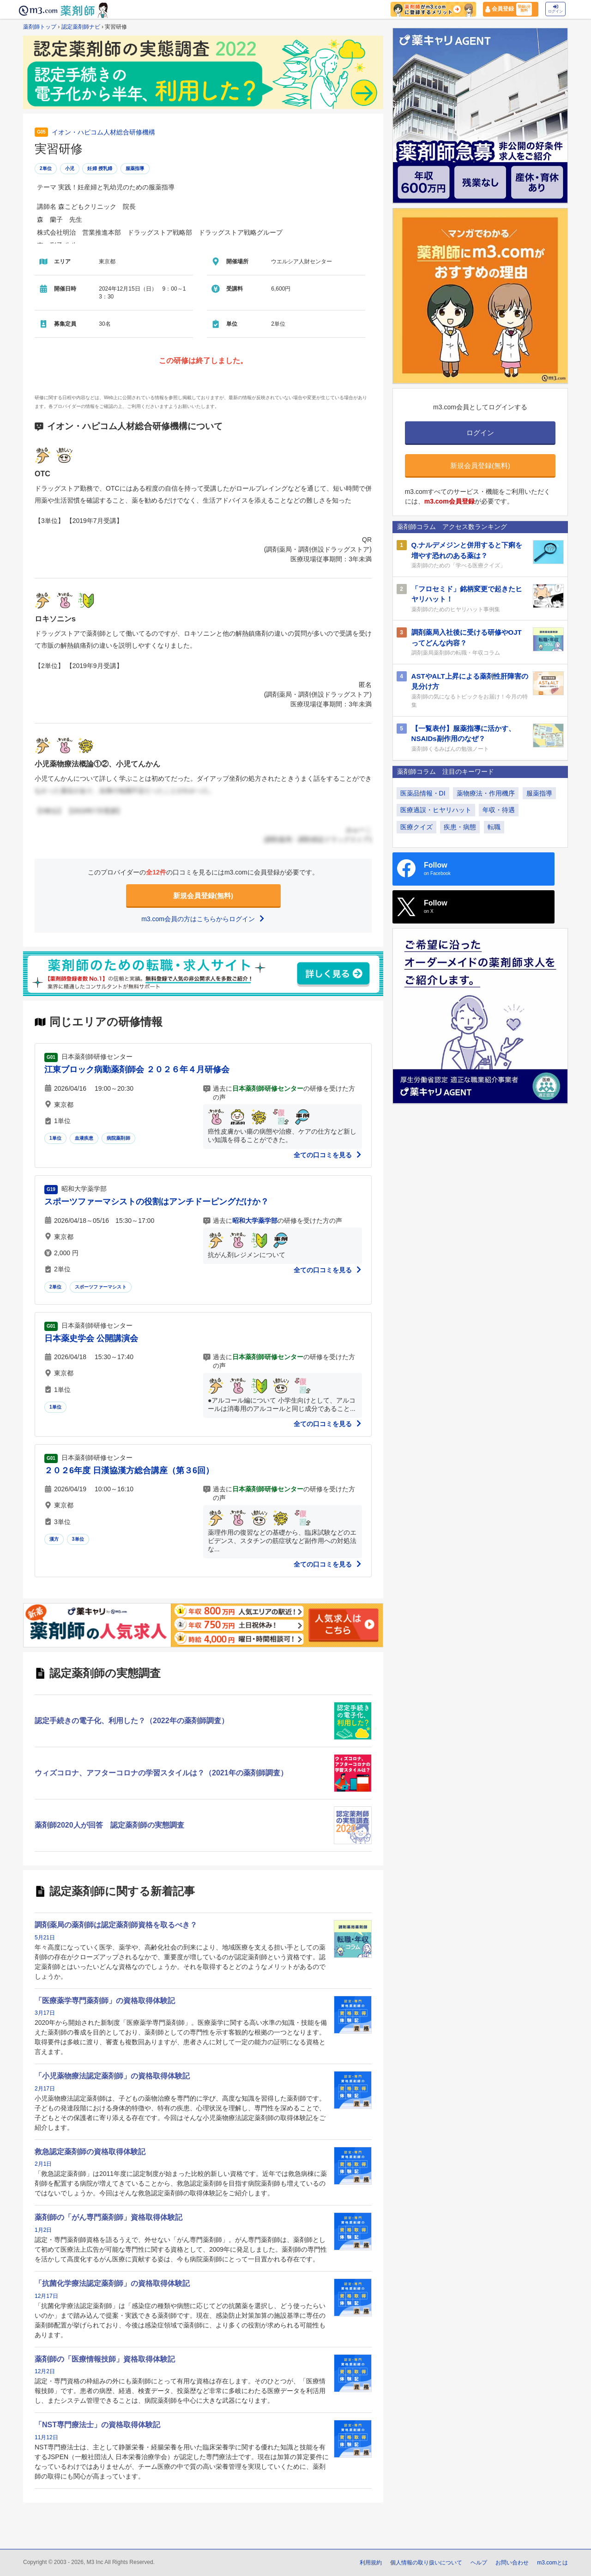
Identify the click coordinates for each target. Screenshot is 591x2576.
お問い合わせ (512, 2562)
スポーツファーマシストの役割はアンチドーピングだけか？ (156, 1201)
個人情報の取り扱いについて (426, 2562)
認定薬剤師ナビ (80, 27)
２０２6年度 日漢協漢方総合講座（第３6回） (129, 1470)
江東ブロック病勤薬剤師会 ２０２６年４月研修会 (136, 1069)
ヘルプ (478, 2562)
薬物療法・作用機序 (486, 793)
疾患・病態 (460, 827)
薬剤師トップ (39, 27)
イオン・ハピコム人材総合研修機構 (103, 132)
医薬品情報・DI (423, 793)
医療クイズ (416, 827)
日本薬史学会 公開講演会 (91, 1338)
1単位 (55, 1138)
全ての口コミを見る (328, 1155)
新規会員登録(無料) (203, 895)
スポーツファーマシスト (101, 1286)
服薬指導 (135, 168)
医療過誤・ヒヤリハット (435, 810)
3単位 (78, 1539)
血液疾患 (84, 1138)
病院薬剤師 (118, 1138)
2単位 (46, 168)
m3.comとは (552, 2562)
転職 (494, 827)
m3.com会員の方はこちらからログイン (203, 919)
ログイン (555, 9)
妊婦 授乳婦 (99, 168)
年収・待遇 (498, 810)
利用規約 (371, 2562)
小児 (69, 168)
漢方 (54, 1539)
